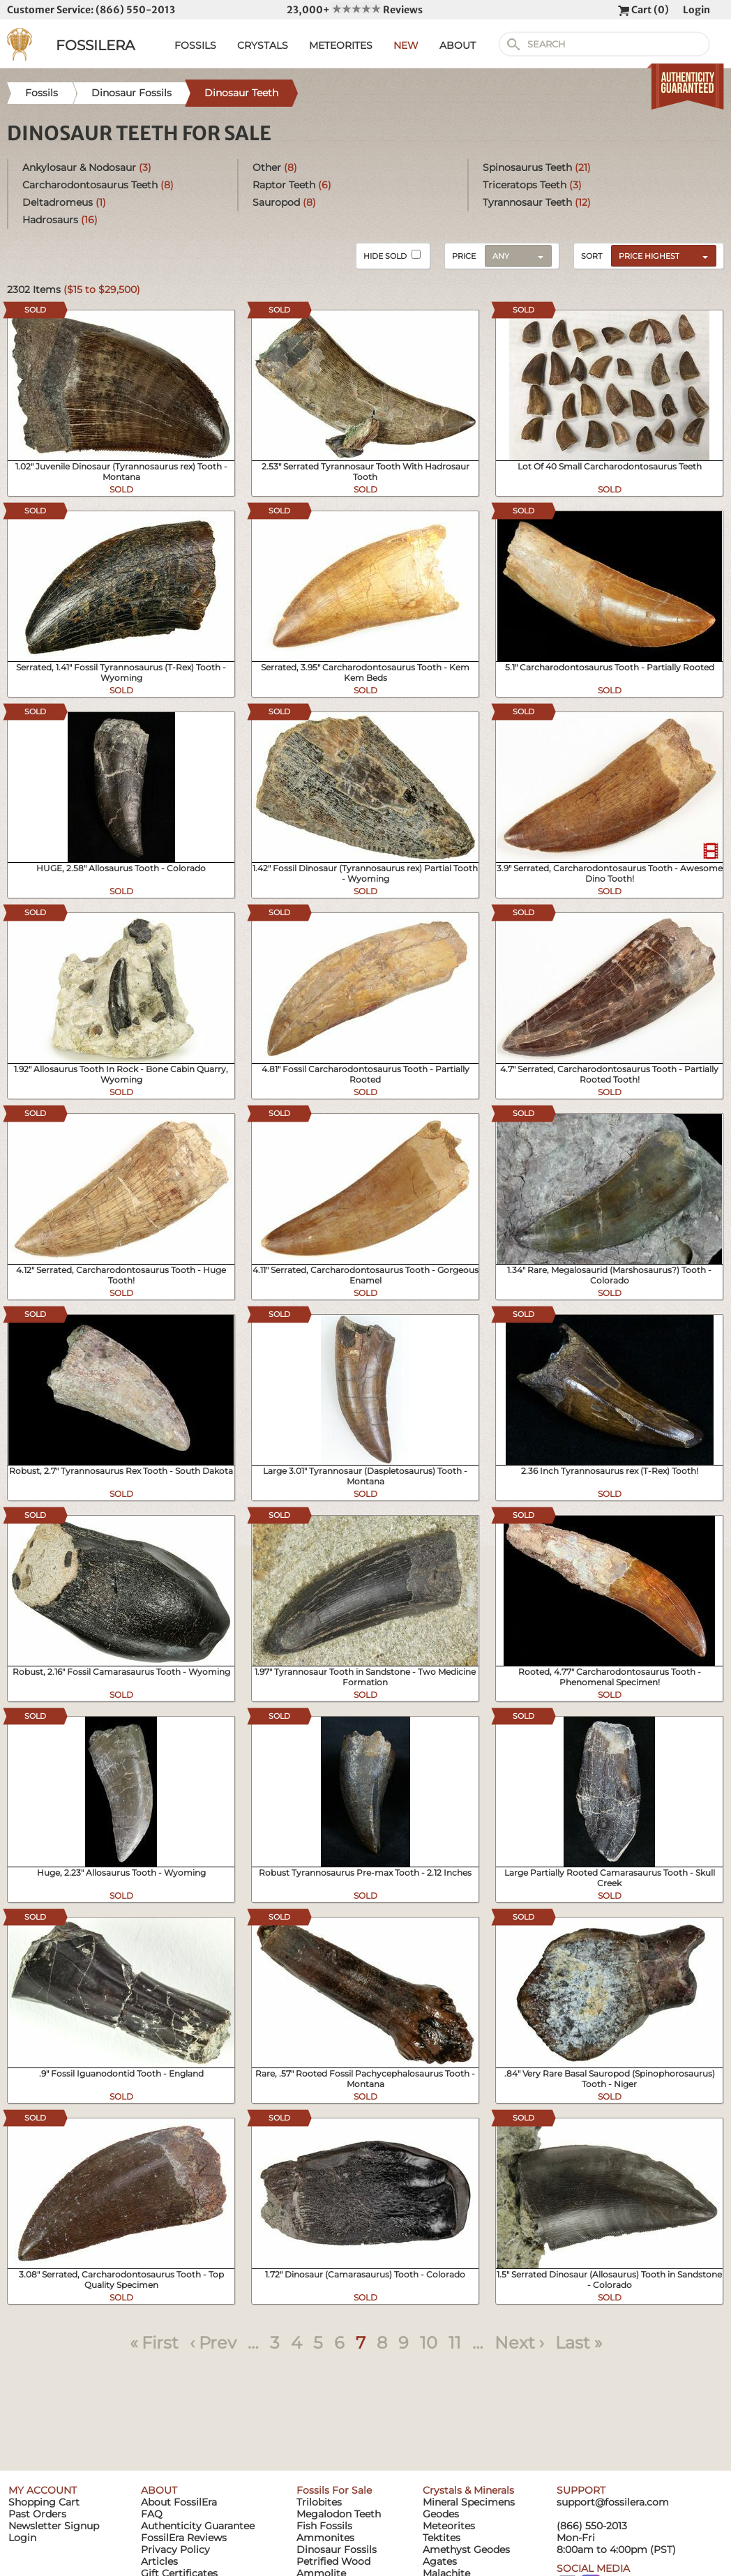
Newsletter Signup (53, 2525)
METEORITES (340, 45)
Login (696, 9)
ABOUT (457, 45)
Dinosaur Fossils (336, 2549)
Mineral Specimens (469, 2502)
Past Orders (37, 2514)
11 (455, 2343)
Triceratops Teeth (532, 185)
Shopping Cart (44, 2502)
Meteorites (449, 2525)
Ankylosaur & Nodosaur (86, 167)
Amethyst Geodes (466, 2549)
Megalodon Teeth (338, 2514)
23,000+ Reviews (355, 9)
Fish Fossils (324, 2525)
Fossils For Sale (334, 2490)
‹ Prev (213, 2343)
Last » (578, 2343)
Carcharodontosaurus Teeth (98, 185)
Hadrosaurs (60, 219)
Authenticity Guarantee (198, 2525)
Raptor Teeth (292, 185)
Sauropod (284, 202)
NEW (406, 45)
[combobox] (660, 255)
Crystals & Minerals (468, 2490)
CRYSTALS (262, 45)
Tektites (441, 2537)
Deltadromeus (64, 202)
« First (154, 2343)
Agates (440, 2561)
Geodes (441, 2514)
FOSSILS (195, 45)
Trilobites (319, 2502)
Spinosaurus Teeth (537, 167)
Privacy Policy (175, 2549)
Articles (159, 2561)
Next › (519, 2343)
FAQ (152, 2514)
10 (428, 2343)
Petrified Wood (333, 2561)
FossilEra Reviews (184, 2537)
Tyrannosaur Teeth (537, 202)
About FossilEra (179, 2502)
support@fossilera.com (613, 2502)
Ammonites (325, 2537)
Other (275, 167)
